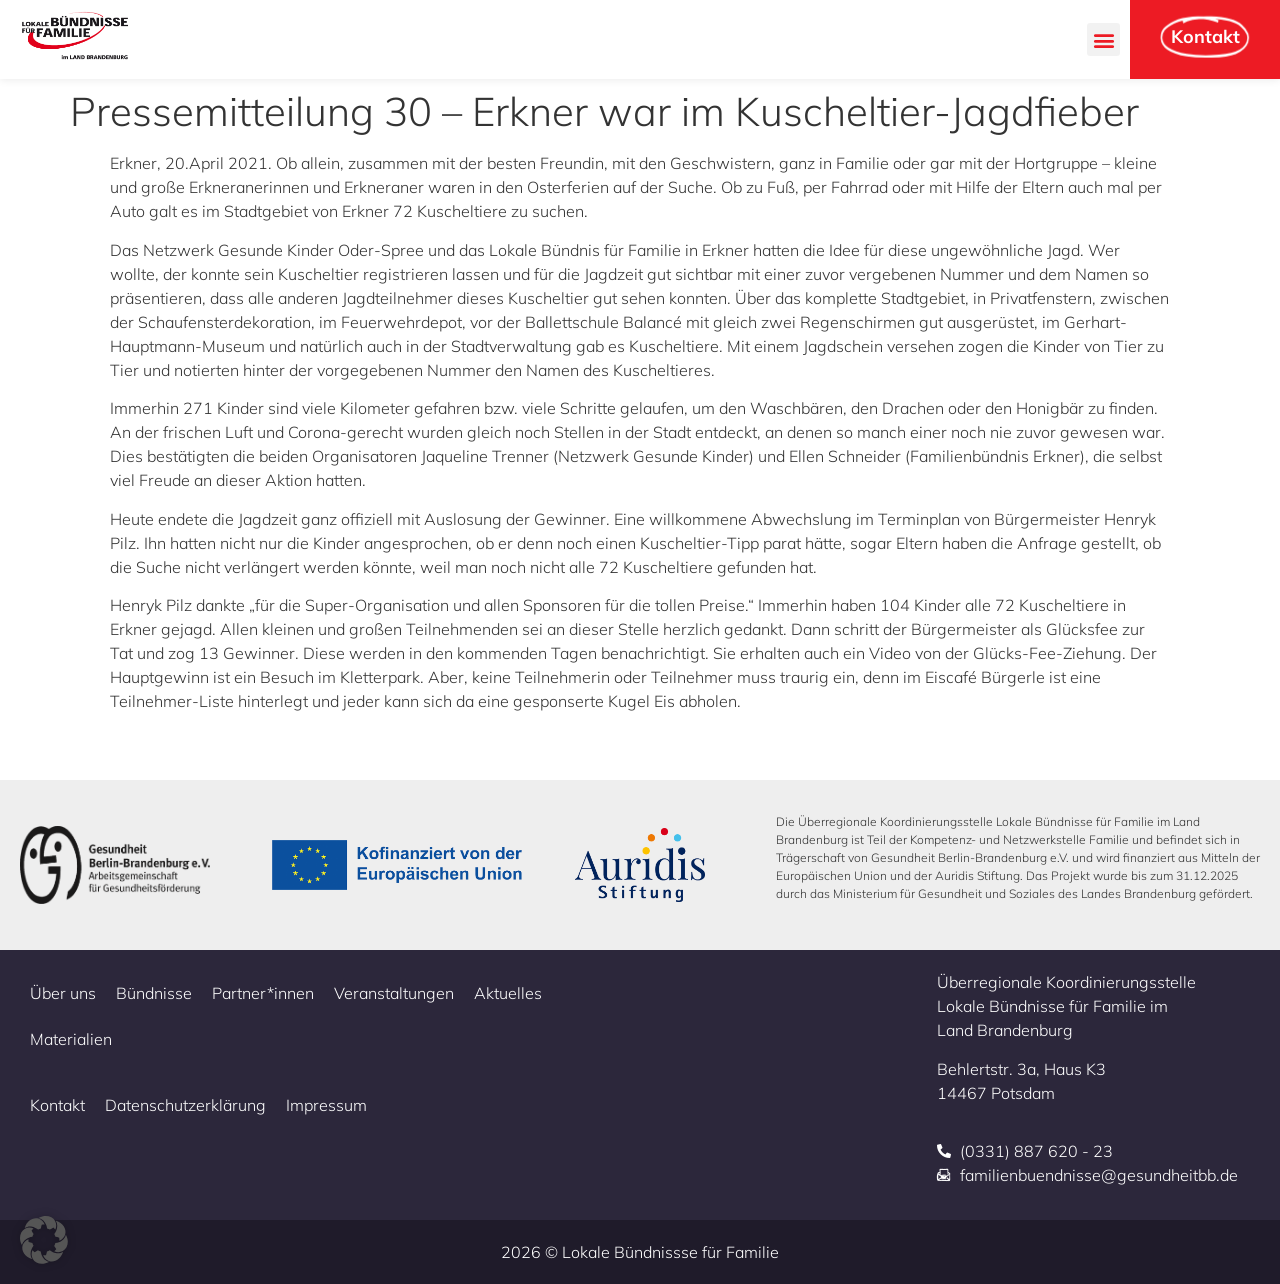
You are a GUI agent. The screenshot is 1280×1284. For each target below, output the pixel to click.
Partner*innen (263, 993)
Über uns (63, 993)
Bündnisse (154, 993)
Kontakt (57, 1105)
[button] (1103, 39)
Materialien (71, 1039)
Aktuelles (508, 993)
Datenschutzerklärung (185, 1105)
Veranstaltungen (394, 993)
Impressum (326, 1105)
